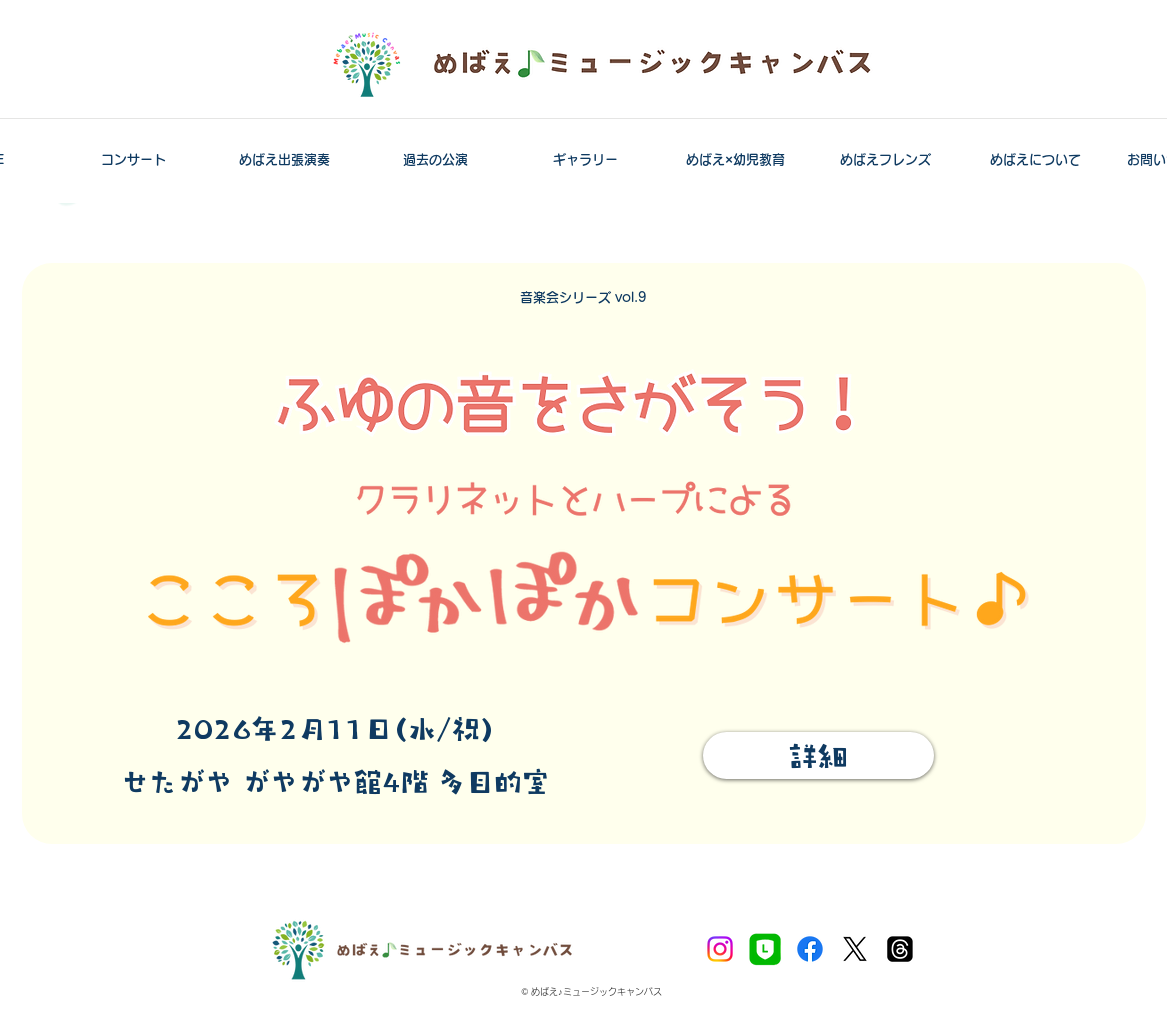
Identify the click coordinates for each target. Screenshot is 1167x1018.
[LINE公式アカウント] (765, 949)
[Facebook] (810, 949)
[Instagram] (720, 949)
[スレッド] (900, 949)
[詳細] (818, 755)
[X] (855, 949)
